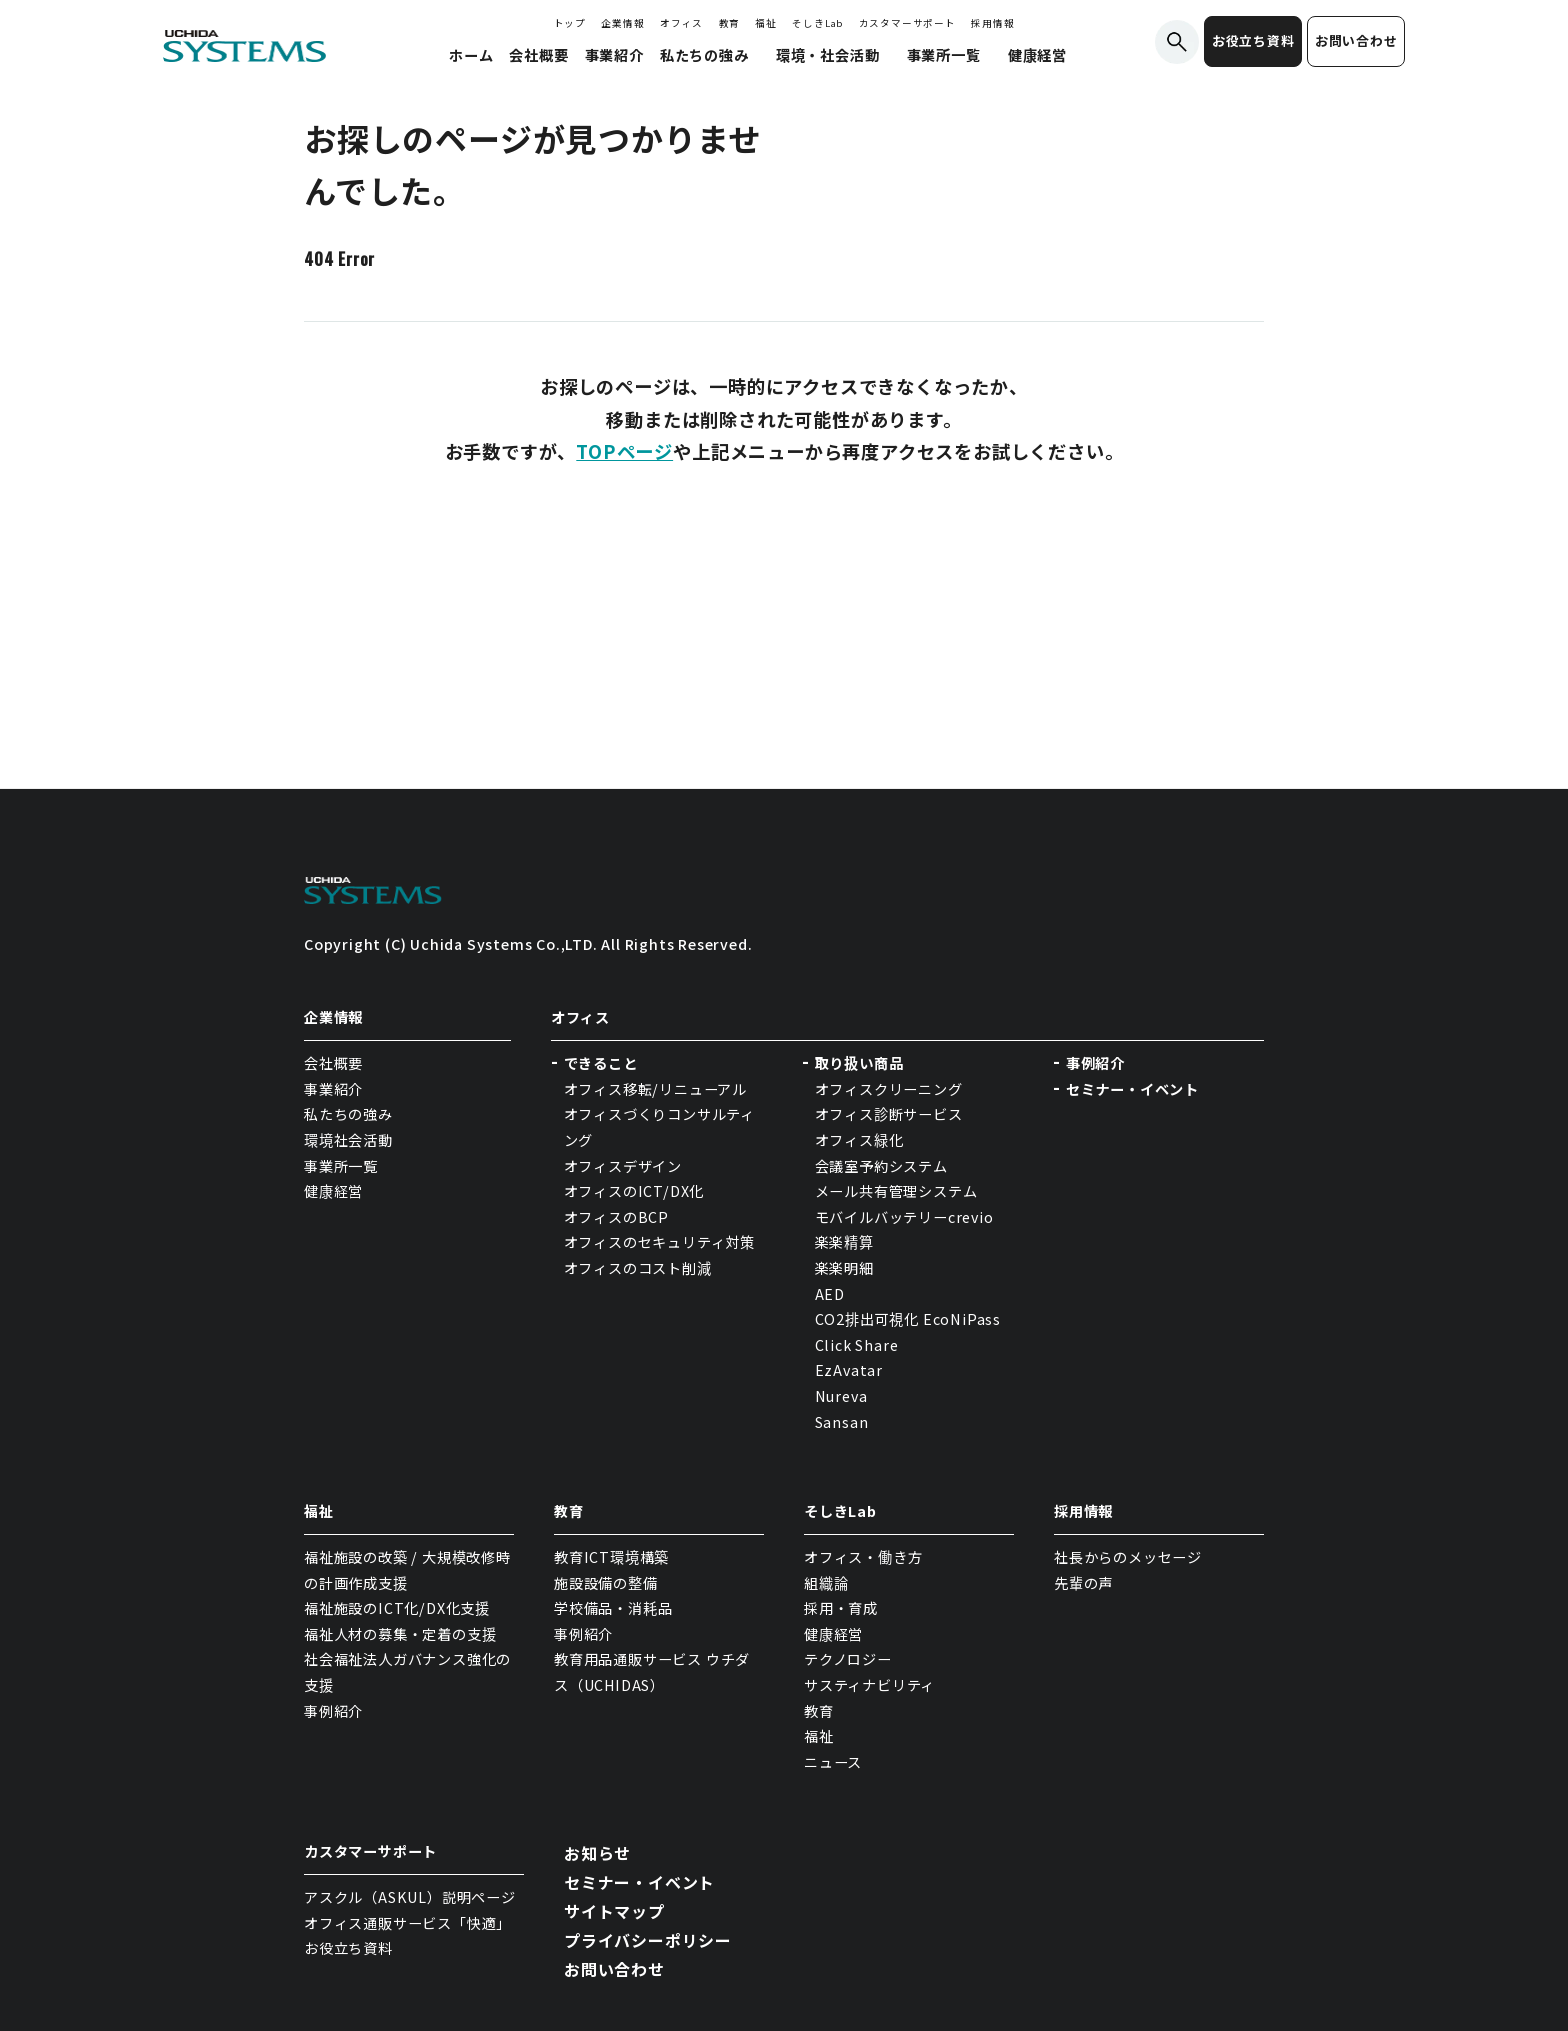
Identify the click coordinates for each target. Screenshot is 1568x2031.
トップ (570, 23)
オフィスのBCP (616, 1217)
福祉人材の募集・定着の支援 (400, 1634)
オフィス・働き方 (863, 1557)
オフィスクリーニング (889, 1089)
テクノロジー (848, 1659)
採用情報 (992, 23)
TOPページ (624, 451)
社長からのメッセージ (1128, 1557)
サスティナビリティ (869, 1685)
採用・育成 (841, 1608)
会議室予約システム (881, 1166)
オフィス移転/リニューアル (655, 1089)
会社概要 (333, 1063)
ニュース (833, 1762)
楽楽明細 (844, 1268)
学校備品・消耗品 (613, 1608)
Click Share (859, 1345)
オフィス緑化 (859, 1140)
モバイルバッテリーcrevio (904, 1217)
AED (830, 1294)
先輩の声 (1083, 1583)
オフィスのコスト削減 (638, 1268)
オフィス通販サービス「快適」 (407, 1923)
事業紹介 (333, 1089)
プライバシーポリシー (648, 1940)
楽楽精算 (844, 1242)
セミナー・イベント (1132, 1089)
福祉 (766, 23)
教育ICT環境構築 (611, 1557)
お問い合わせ (1356, 40)
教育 (730, 23)
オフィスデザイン (623, 1166)
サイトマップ (614, 1911)
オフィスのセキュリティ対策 (659, 1242)
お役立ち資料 (1253, 40)
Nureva (841, 1396)
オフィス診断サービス (889, 1114)
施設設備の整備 (606, 1583)
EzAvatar (849, 1370)
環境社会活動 (348, 1140)
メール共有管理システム (896, 1191)
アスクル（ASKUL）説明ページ (410, 1897)
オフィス (681, 23)
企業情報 (622, 23)
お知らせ (597, 1853)
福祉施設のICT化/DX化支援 (397, 1608)
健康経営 (333, 1191)
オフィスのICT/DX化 (634, 1191)
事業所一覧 (341, 1166)
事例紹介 (1095, 1063)
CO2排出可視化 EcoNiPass (908, 1319)
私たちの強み (348, 1114)
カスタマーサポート (907, 23)
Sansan (842, 1422)
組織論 (826, 1583)
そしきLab (817, 23)
